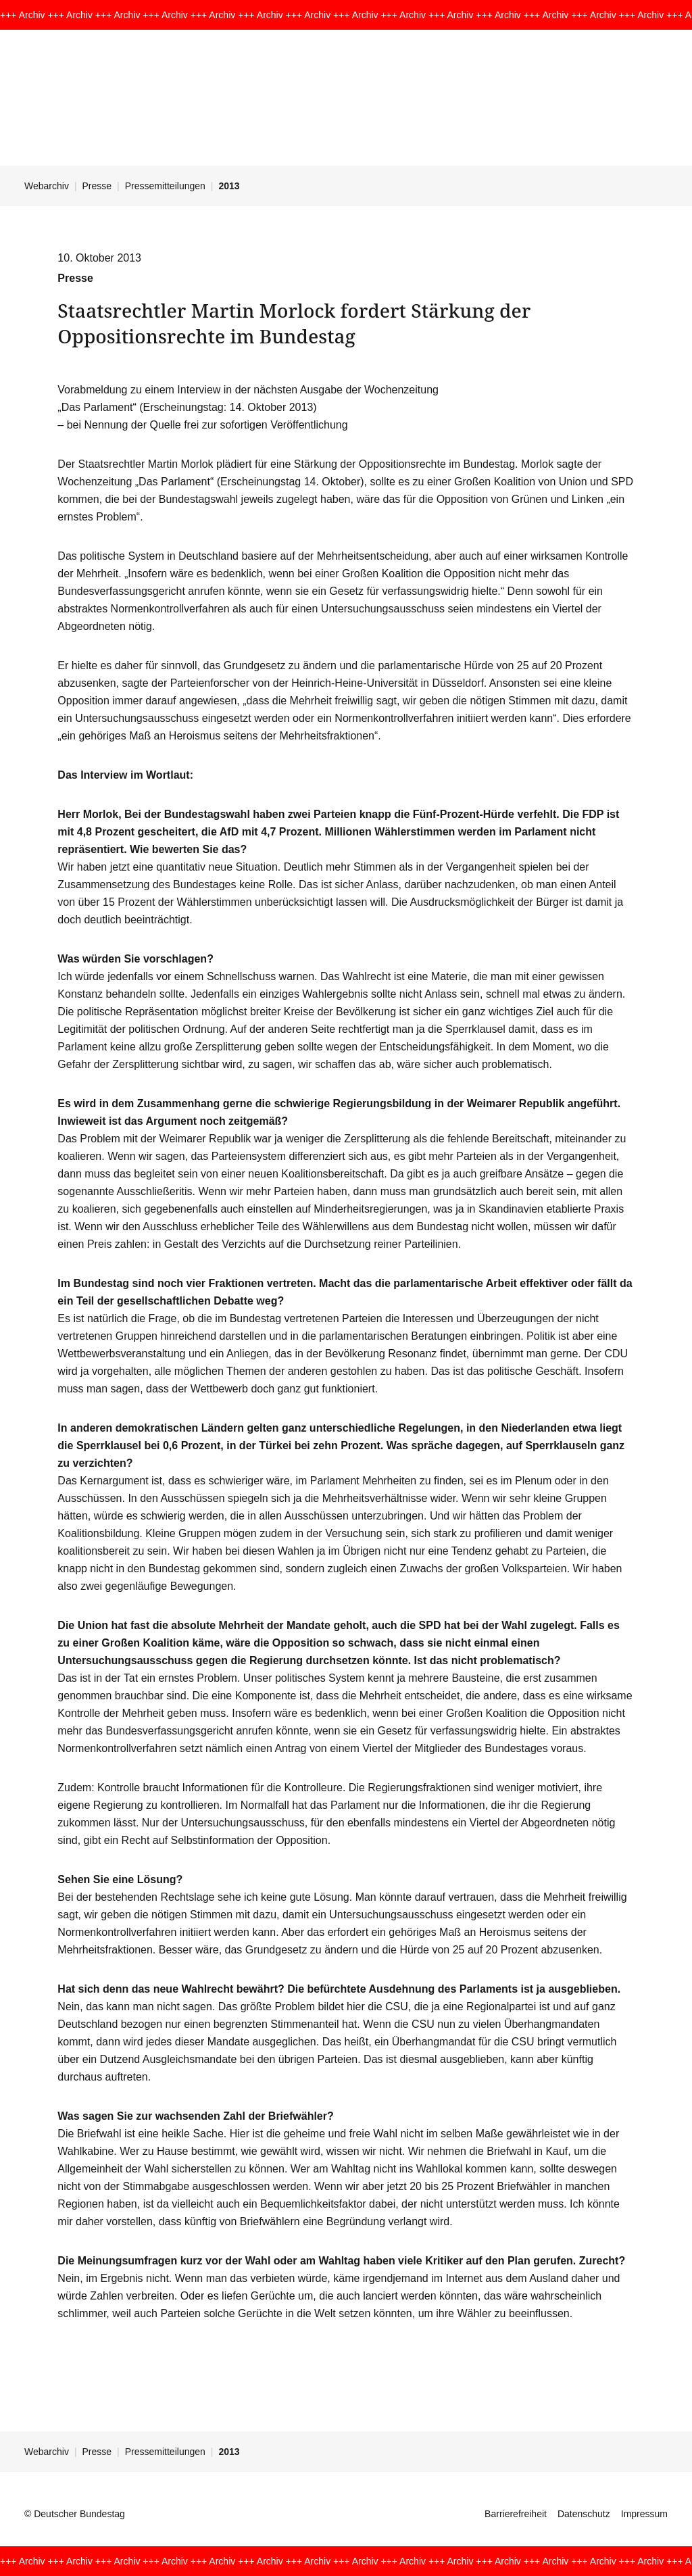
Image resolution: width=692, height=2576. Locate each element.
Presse (97, 185)
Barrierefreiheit (516, 2513)
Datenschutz (584, 2513)
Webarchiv (46, 185)
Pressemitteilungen (165, 185)
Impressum (644, 2513)
